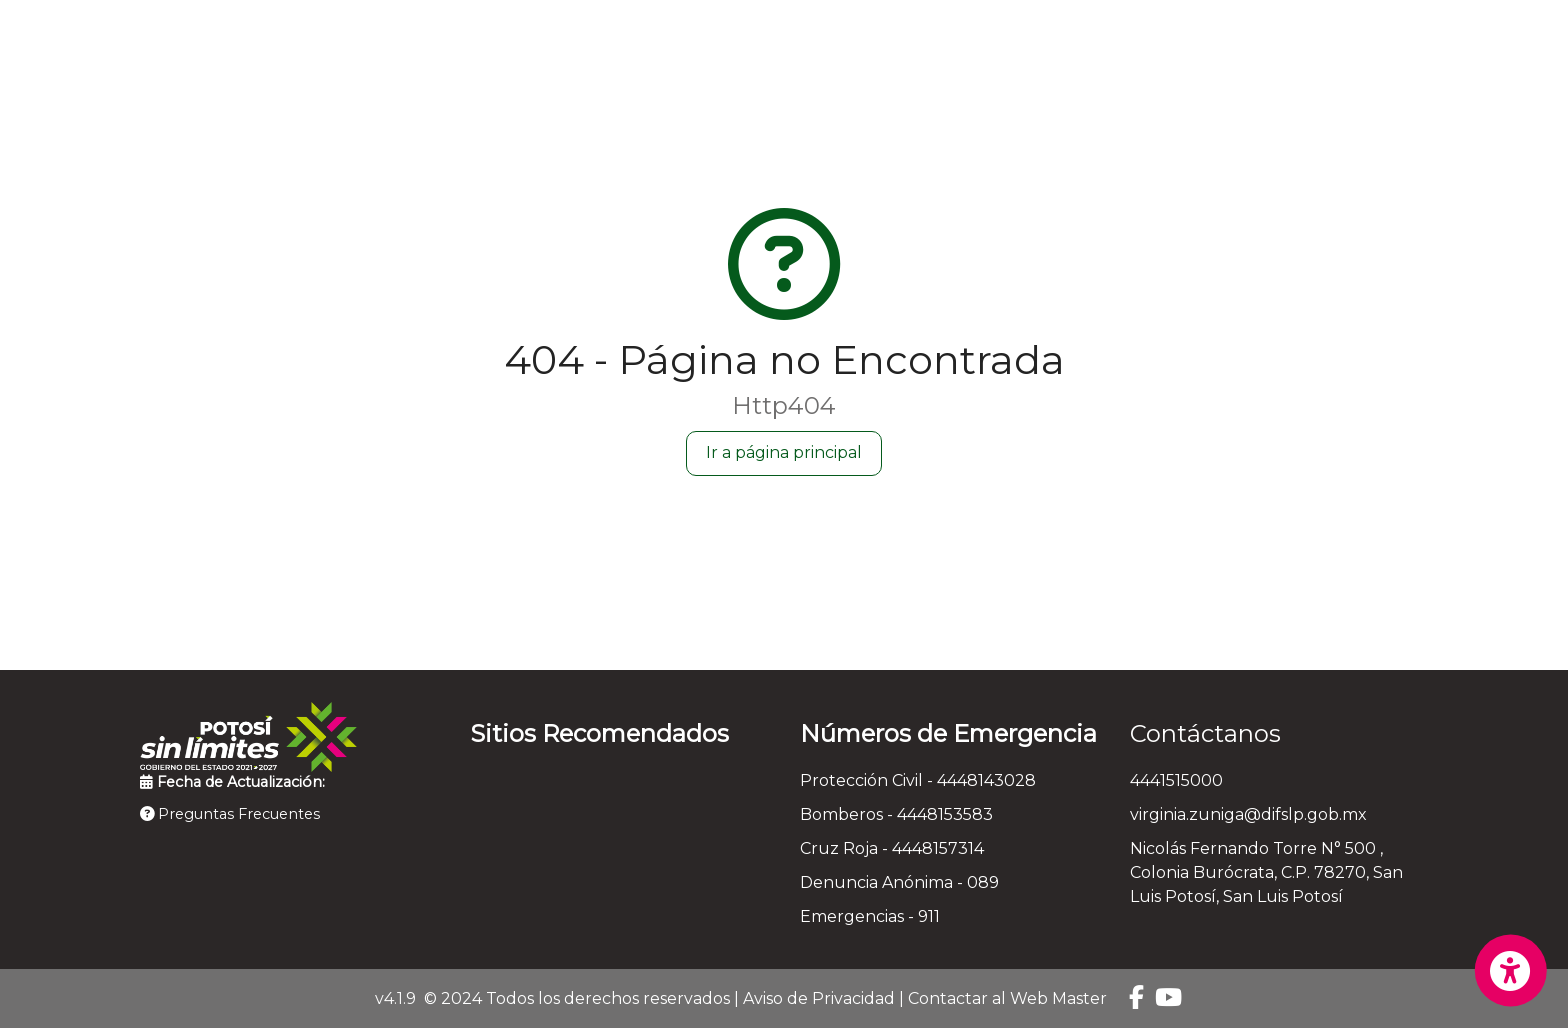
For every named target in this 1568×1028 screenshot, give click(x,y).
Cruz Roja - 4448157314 (892, 848)
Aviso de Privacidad (819, 998)
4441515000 (1176, 780)
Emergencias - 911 (870, 916)
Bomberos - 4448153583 (896, 814)
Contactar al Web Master (1007, 998)
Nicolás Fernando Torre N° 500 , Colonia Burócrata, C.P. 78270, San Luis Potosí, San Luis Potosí (1266, 872)
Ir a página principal (784, 452)
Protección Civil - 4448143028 (918, 780)
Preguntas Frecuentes (230, 814)
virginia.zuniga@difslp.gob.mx (1248, 814)
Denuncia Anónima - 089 (899, 882)
